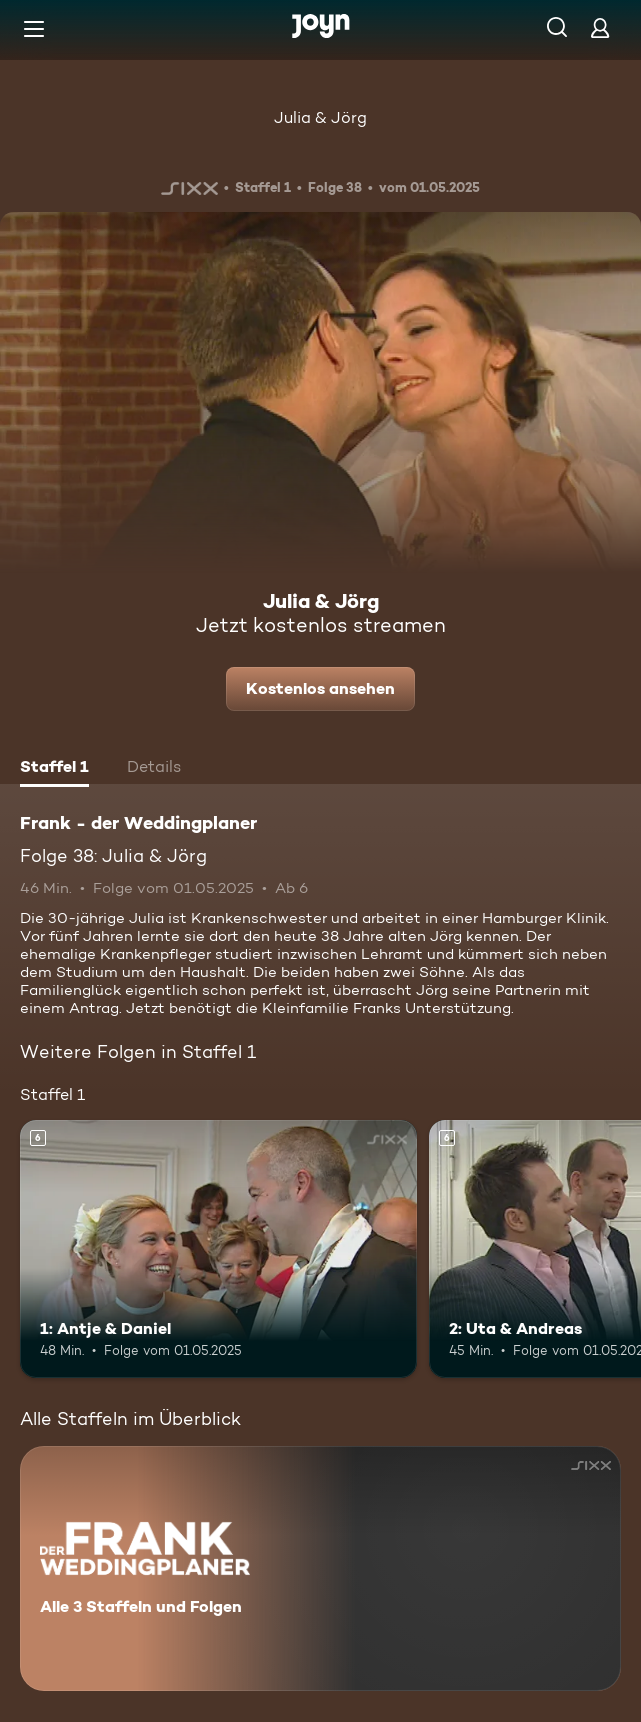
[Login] (600, 27)
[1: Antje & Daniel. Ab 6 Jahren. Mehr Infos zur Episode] (218, 1249)
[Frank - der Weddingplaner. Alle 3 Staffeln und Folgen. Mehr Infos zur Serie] (320, 1568)
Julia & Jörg (320, 117)
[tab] (54, 769)
